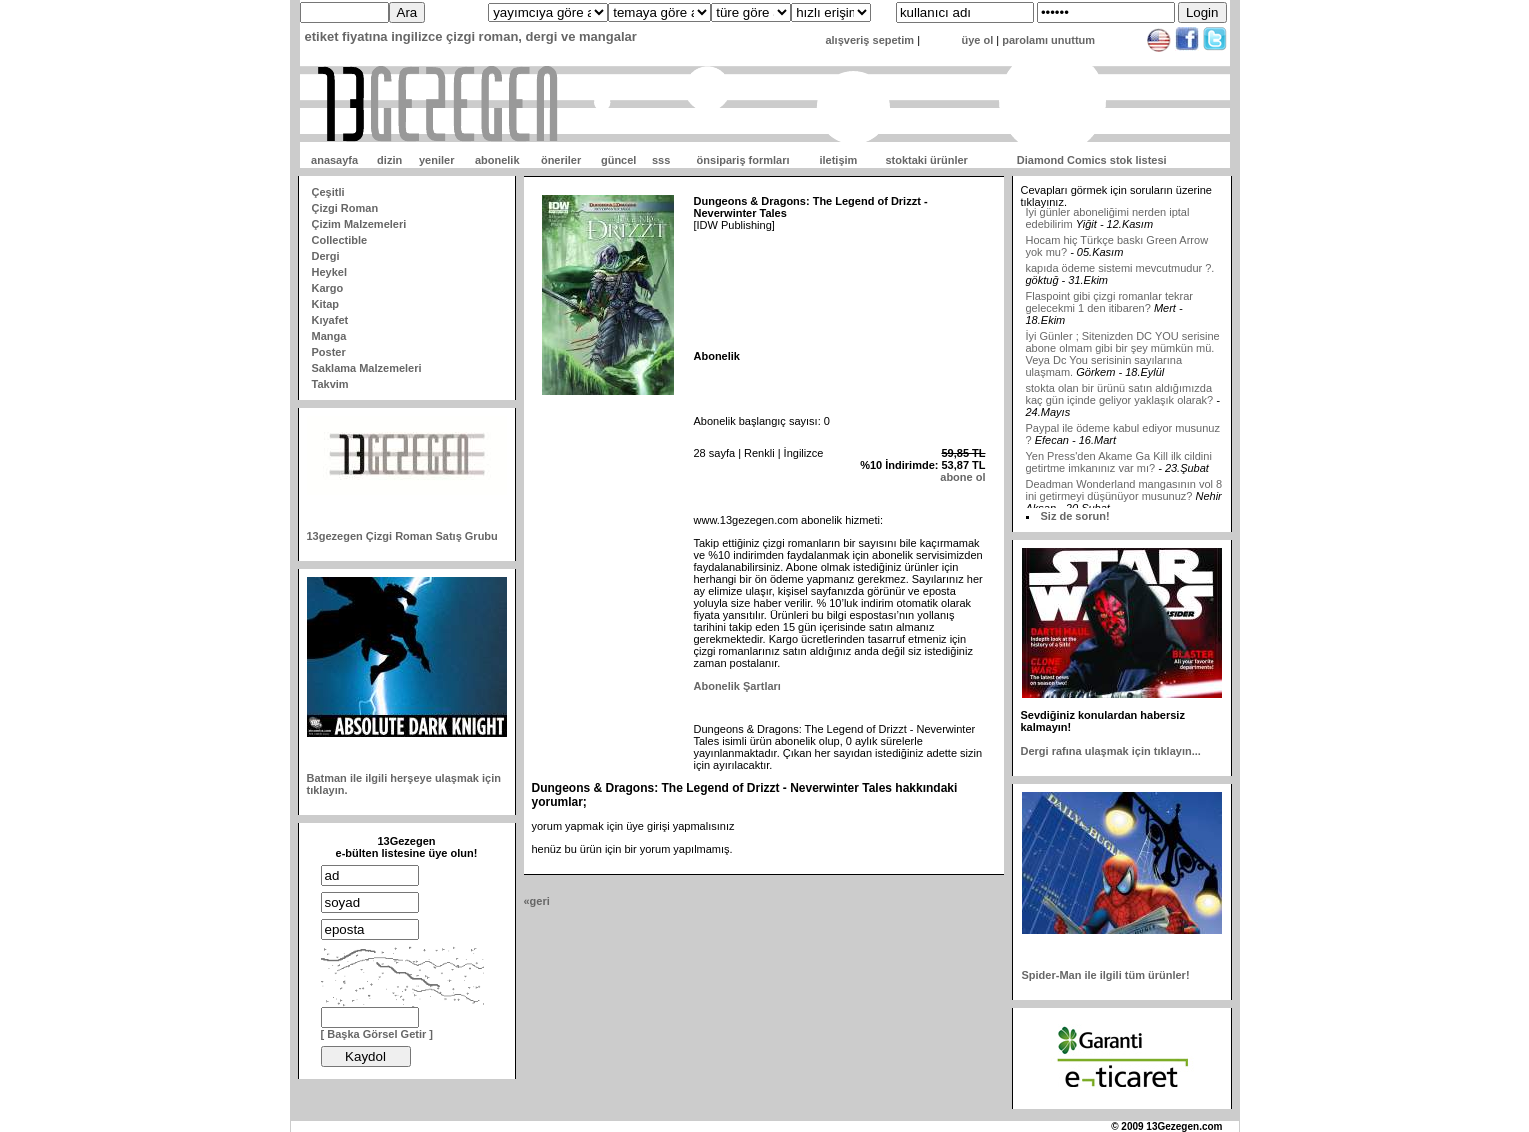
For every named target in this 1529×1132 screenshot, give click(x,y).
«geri (537, 901)
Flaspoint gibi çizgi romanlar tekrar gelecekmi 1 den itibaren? (1110, 307)
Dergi (326, 256)
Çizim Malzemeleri (359, 224)
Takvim (330, 384)
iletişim (838, 160)
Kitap (326, 304)
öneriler (561, 160)
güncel (618, 160)
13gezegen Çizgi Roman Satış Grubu (402, 536)
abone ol (962, 477)
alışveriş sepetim (869, 40)
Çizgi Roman (345, 208)
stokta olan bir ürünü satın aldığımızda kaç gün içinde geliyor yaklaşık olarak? (1120, 399)
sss (661, 160)
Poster (329, 352)
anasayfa (334, 160)
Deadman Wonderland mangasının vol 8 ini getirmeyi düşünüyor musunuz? (1124, 495)
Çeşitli (328, 192)
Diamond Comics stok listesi (1092, 160)
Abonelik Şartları (737, 686)
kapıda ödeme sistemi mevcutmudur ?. (1120, 273)
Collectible (340, 240)
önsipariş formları (743, 160)
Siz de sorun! (1075, 516)
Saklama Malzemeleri (367, 368)
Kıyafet (330, 320)
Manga (329, 336)
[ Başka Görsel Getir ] (377, 1034)
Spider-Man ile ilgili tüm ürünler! (1106, 975)
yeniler (436, 160)
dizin (389, 160)
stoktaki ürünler (926, 160)
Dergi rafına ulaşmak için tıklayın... (1111, 751)
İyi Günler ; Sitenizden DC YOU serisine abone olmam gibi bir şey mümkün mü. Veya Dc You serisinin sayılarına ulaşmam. (1123, 359)
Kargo (328, 288)
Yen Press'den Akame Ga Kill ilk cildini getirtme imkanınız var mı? (1119, 467)
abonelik (497, 160)
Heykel (329, 272)
